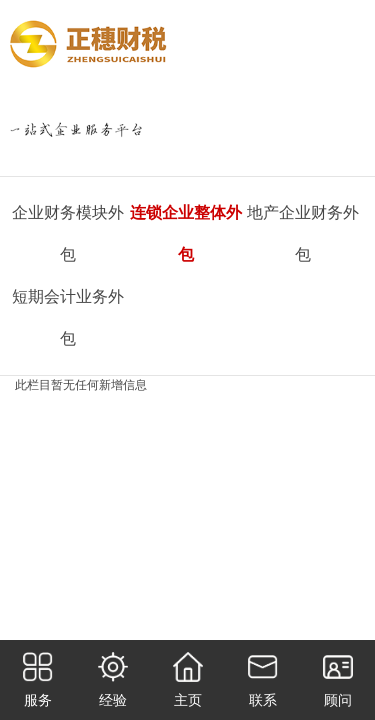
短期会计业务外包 (68, 317)
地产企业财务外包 (303, 233)
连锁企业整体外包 (186, 233)
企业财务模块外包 (68, 233)
